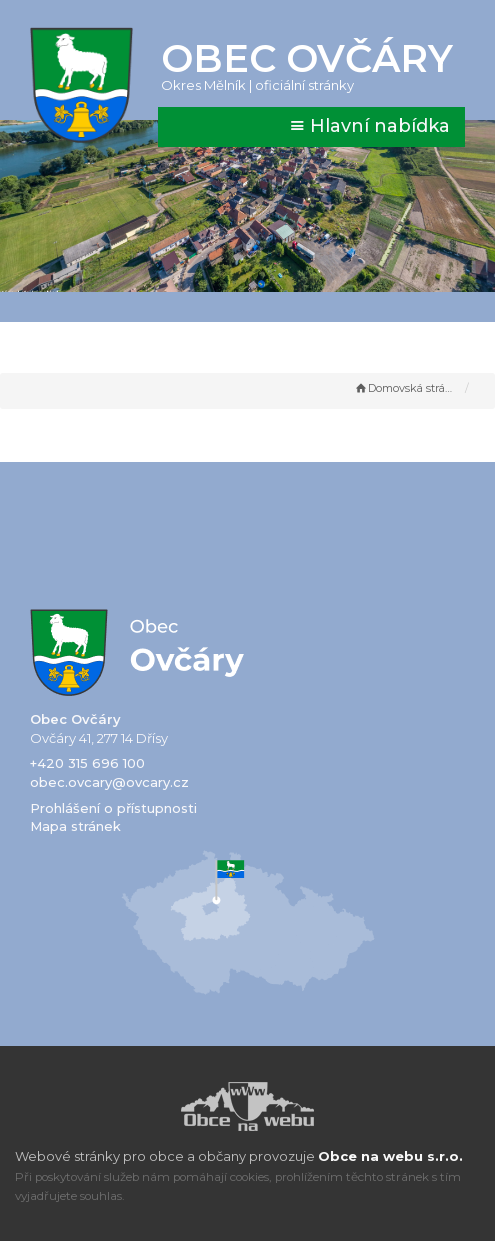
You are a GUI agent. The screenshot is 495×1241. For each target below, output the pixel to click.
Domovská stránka (405, 388)
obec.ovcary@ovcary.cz (109, 782)
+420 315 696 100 (87, 763)
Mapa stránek (75, 826)
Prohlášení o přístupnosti (113, 808)
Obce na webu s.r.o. (390, 1156)
